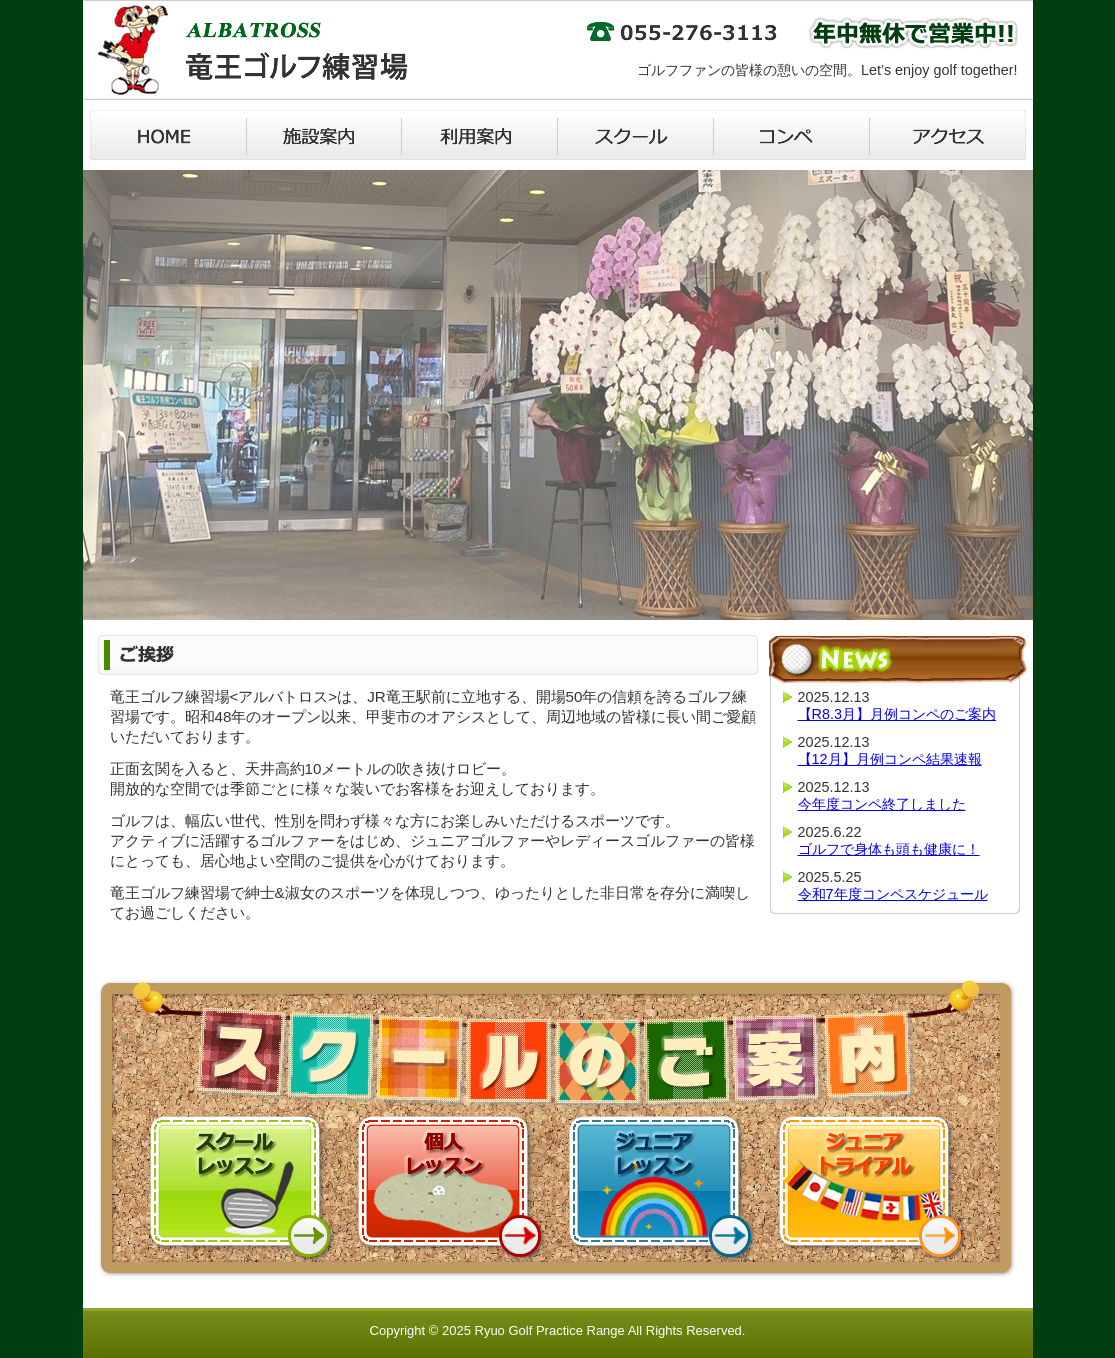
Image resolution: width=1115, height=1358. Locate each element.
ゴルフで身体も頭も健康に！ (889, 849)
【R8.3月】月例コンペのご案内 (897, 714)
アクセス (948, 135)
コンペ (792, 135)
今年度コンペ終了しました (882, 804)
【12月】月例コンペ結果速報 (890, 759)
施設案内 (324, 135)
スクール (636, 135)
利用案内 (480, 135)
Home (168, 135)
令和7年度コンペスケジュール (893, 894)
